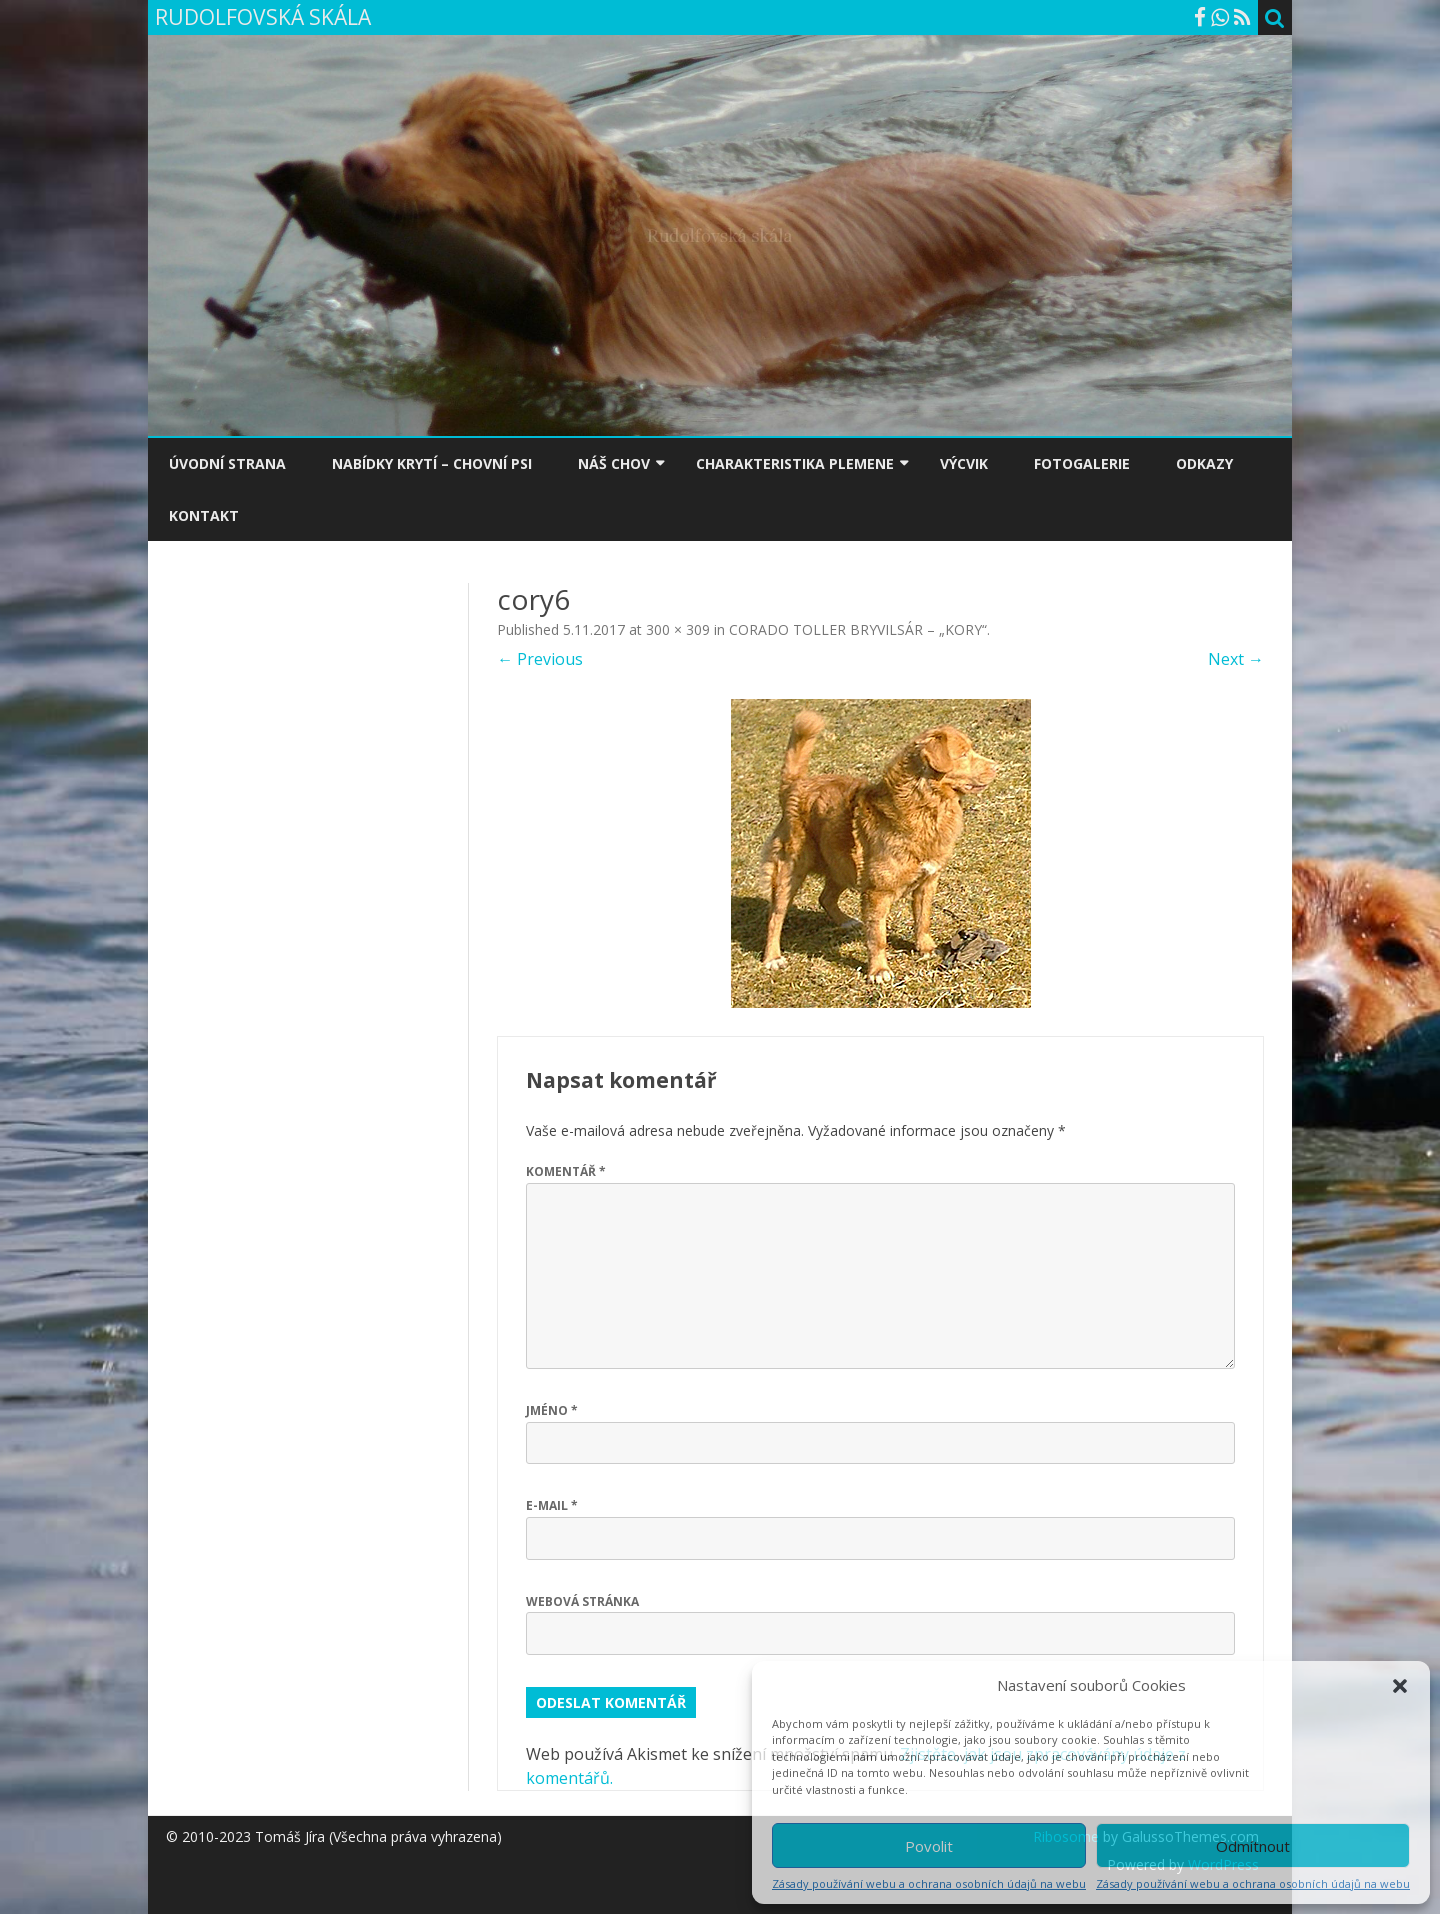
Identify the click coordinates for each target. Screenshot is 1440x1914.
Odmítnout (1253, 1846)
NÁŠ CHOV (614, 463)
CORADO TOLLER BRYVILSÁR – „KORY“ (858, 629)
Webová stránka (582, 1601)
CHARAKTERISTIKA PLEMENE (795, 463)
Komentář (566, 1171)
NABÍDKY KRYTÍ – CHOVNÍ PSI (432, 463)
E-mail (552, 1505)
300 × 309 (678, 629)
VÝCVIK (964, 463)
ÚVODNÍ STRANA (227, 463)
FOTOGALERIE (1082, 463)
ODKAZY (1204, 463)
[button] (1400, 1686)
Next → (1236, 659)
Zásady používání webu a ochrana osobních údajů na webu (929, 1883)
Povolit (929, 1846)
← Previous (540, 659)
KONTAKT (204, 515)
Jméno (552, 1410)
